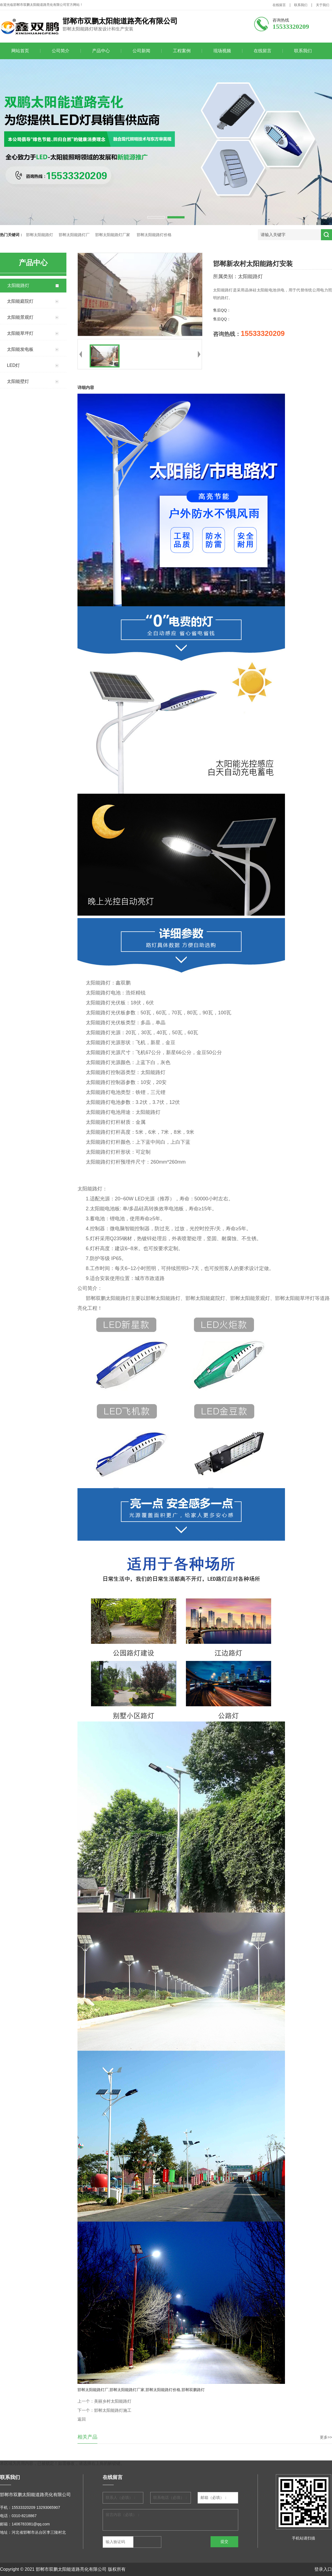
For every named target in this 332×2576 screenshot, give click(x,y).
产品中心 (101, 50)
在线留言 (279, 5)
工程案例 (182, 50)
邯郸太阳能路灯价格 (154, 235)
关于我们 (322, 5)
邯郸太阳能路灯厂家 (112, 235)
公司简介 (60, 50)
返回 (81, 2419)
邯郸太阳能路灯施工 (112, 2410)
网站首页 (20, 50)
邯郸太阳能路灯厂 (74, 235)
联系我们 (300, 5)
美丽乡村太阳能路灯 (112, 2401)
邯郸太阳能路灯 (39, 235)
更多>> (326, 2437)
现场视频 (222, 50)
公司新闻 (141, 50)
